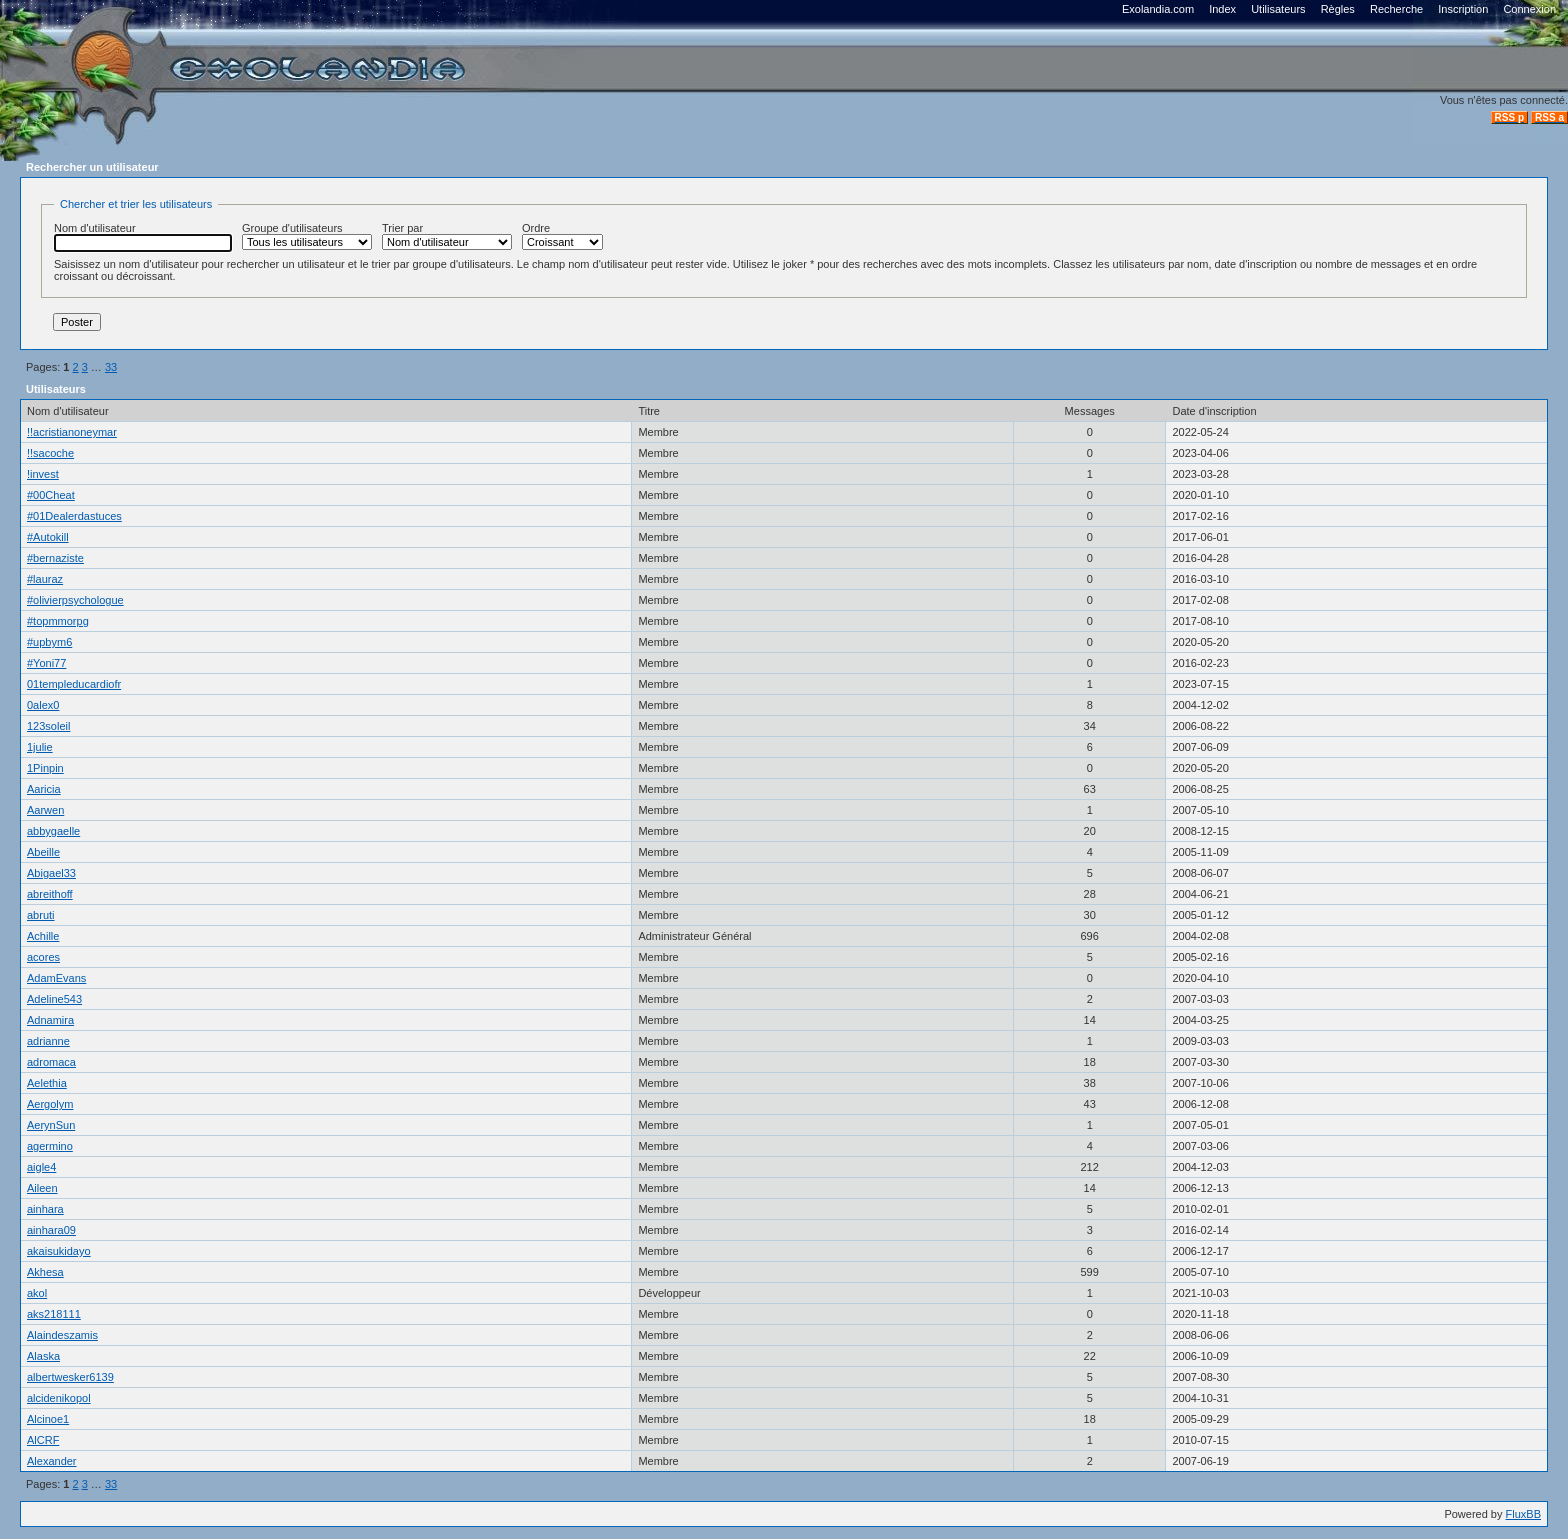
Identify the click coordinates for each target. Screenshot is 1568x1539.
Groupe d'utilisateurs (307, 236)
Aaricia (44, 789)
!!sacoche (50, 453)
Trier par (447, 236)
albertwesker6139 (70, 1377)
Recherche (1396, 9)
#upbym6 (49, 642)
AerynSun (51, 1125)
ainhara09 (51, 1230)
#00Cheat (51, 495)
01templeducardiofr (74, 684)
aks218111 (54, 1314)
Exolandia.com (1158, 9)
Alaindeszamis (62, 1335)
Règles (1338, 9)
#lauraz (45, 579)
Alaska (43, 1356)
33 (111, 367)
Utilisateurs (1278, 9)
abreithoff (50, 894)
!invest (43, 474)
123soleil (48, 726)
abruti (41, 915)
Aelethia (47, 1083)
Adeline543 (54, 999)
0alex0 (43, 705)
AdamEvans (56, 978)
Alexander (52, 1461)
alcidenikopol (59, 1398)
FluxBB (1523, 1514)
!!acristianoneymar (72, 432)
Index (1222, 9)
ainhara (45, 1209)
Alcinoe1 (48, 1419)
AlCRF (43, 1440)
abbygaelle (53, 831)
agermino (50, 1146)
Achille (43, 936)
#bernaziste (55, 558)
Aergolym (50, 1104)
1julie (40, 747)
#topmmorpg (58, 621)
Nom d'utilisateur (143, 237)
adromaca (51, 1062)
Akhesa (45, 1272)
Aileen (42, 1188)
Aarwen (45, 810)
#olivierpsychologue (75, 600)
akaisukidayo (59, 1251)
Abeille (43, 852)
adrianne (48, 1041)
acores (43, 957)
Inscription (1463, 9)
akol (37, 1293)
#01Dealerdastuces (74, 516)
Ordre (562, 236)
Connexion (1529, 9)
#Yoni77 (46, 663)
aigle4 (41, 1167)
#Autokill (48, 537)
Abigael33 (51, 873)
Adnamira (50, 1020)
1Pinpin (45, 768)
